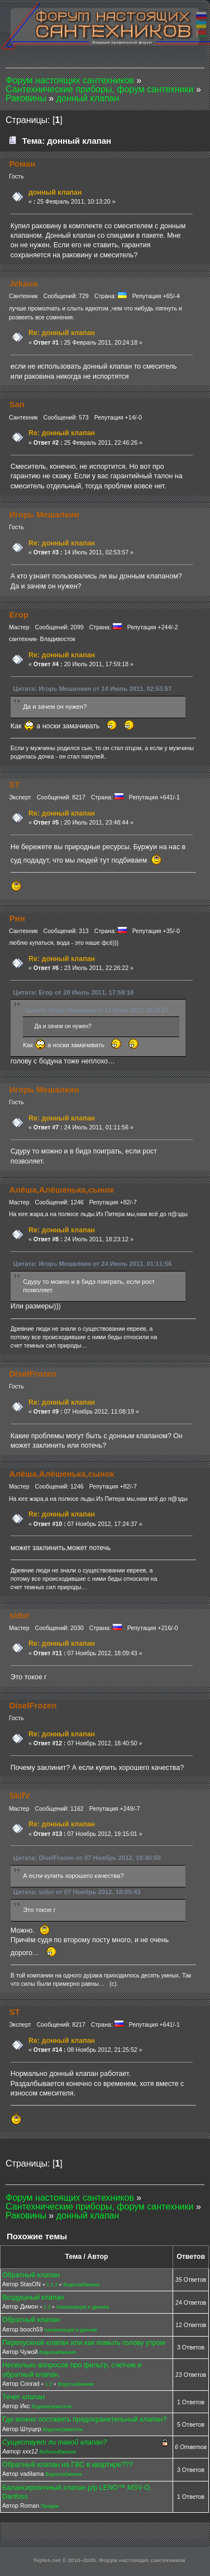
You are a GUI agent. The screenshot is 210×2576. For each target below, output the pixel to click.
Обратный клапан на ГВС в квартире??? (67, 2465)
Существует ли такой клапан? (54, 2442)
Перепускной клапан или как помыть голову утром (83, 2343)
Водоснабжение (81, 2284)
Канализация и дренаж (82, 2307)
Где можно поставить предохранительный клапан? (84, 2419)
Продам (50, 2506)
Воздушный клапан (33, 2297)
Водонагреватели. (52, 2406)
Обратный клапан (31, 2275)
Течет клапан (23, 2397)
